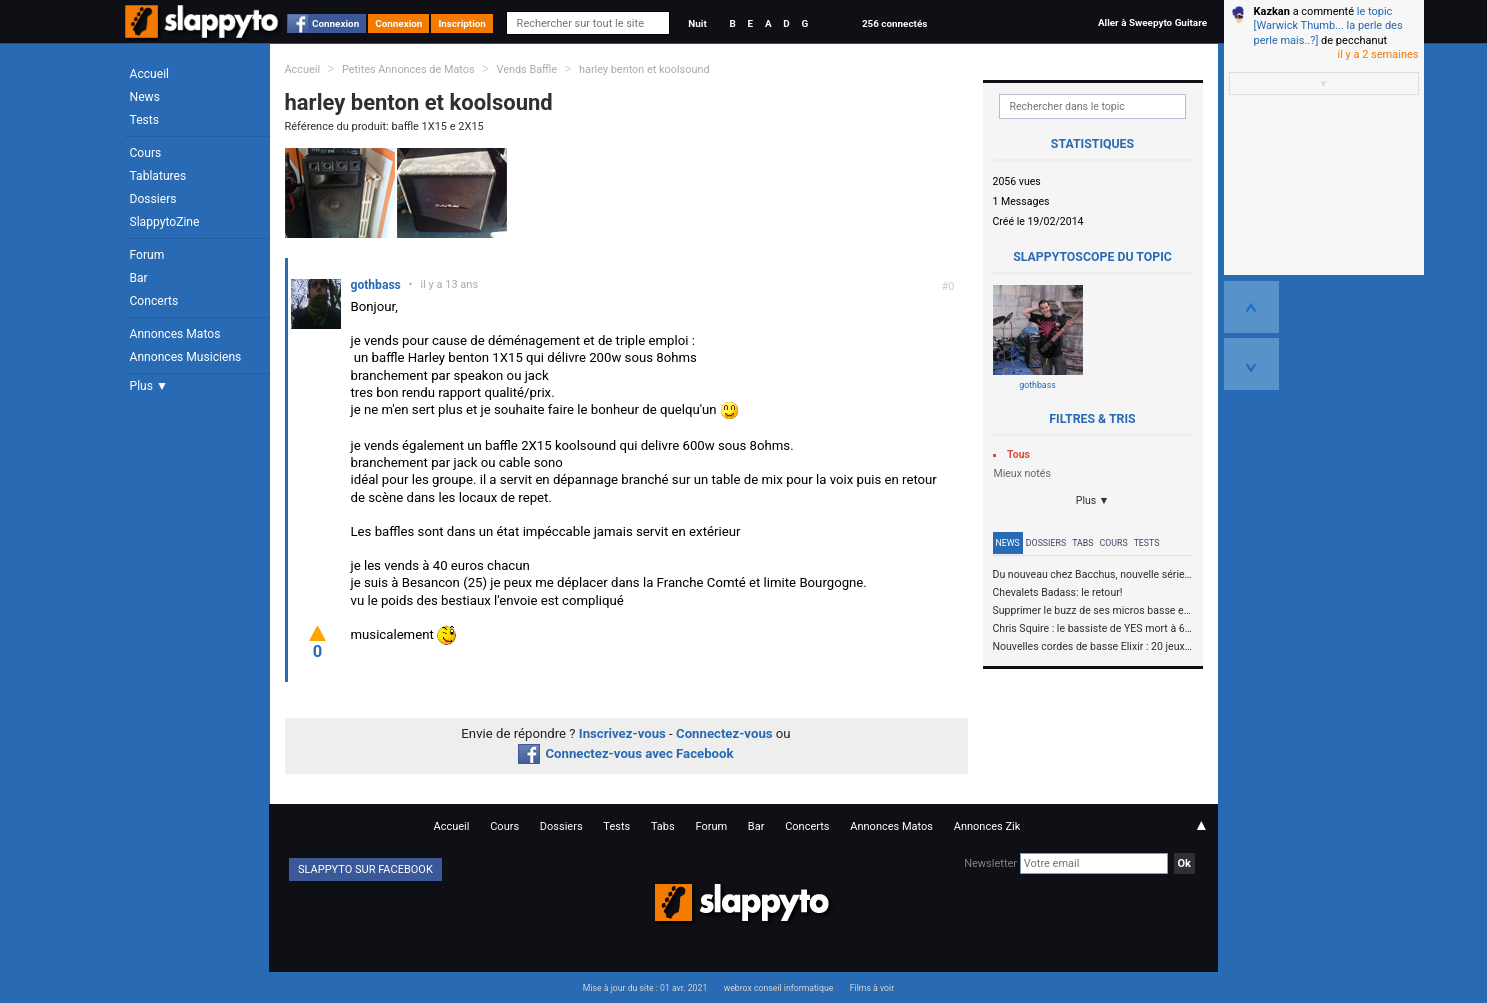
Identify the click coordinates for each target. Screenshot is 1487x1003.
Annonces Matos (175, 334)
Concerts (154, 301)
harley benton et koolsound (644, 69)
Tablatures (158, 176)
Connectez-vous (724, 733)
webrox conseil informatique (779, 988)
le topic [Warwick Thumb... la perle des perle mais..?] (1328, 26)
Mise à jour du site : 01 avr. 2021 (645, 988)
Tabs (1082, 543)
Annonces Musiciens (186, 357)
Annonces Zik (987, 826)
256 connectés (894, 23)
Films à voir (872, 988)
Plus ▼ (149, 386)
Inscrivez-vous (622, 733)
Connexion (335, 23)
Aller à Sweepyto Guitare (1152, 22)
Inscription (462, 23)
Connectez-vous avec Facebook (625, 753)
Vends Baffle (526, 69)
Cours (146, 153)
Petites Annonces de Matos (408, 69)
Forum (147, 255)
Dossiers (153, 199)
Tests (144, 120)
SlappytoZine (165, 222)
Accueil (150, 74)
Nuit (697, 23)
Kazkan (1272, 11)
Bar (139, 278)
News (145, 97)
